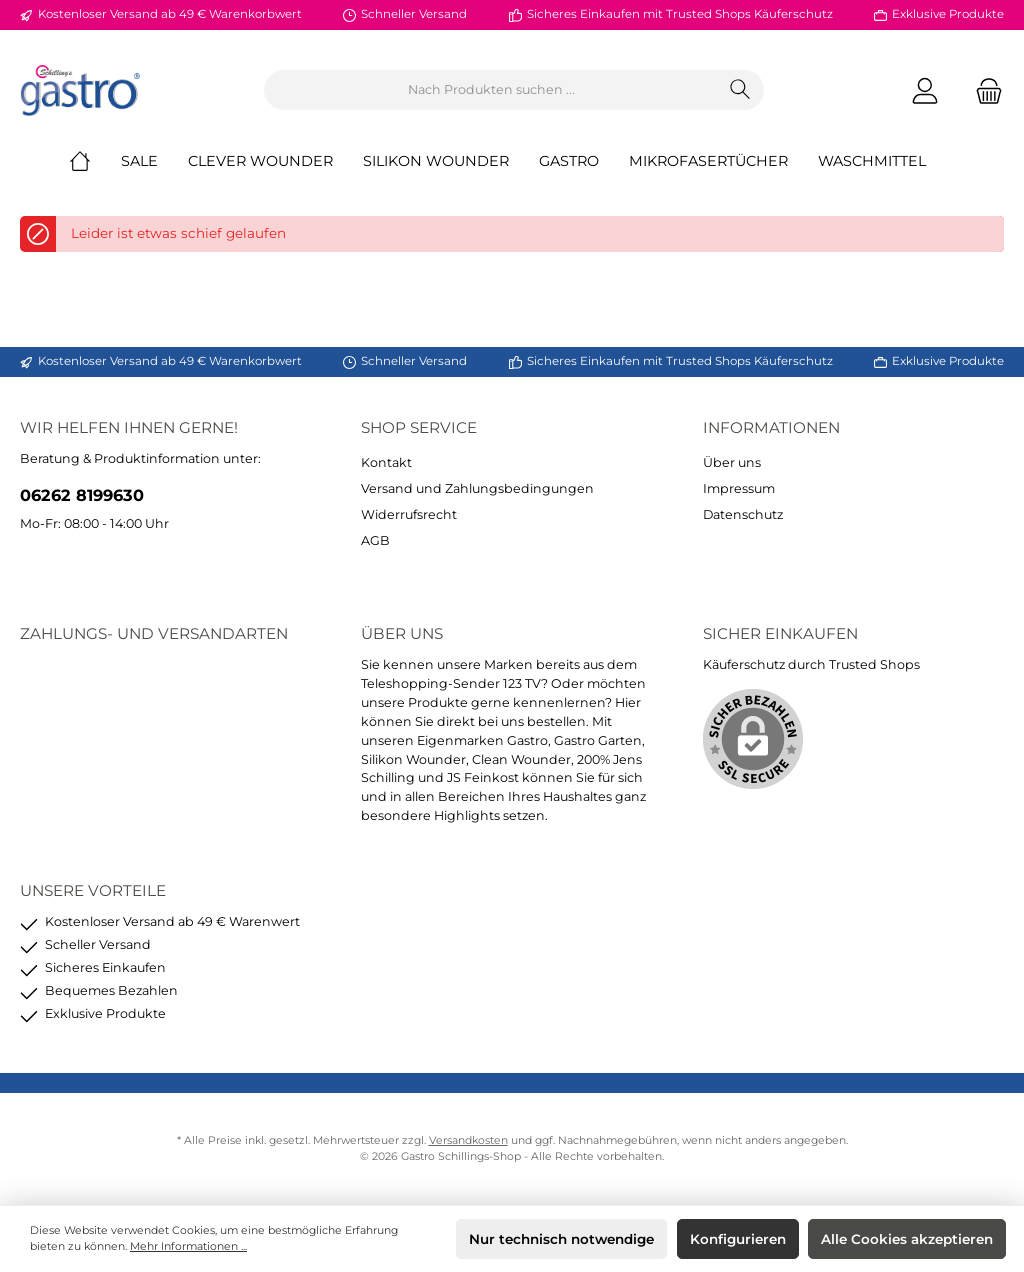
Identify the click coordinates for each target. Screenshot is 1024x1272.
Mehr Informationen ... (188, 1246)
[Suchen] (740, 90)
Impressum (739, 488)
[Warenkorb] (983, 90)
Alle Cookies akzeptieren (907, 1239)
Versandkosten (468, 1140)
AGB (375, 540)
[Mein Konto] (925, 90)
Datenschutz (743, 514)
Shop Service (419, 427)
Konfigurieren (738, 1239)
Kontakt (386, 462)
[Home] (95, 161)
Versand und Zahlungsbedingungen (477, 488)
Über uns (732, 462)
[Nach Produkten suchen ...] (491, 90)
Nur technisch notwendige (561, 1239)
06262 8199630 (82, 495)
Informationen (771, 427)
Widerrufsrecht (409, 514)
